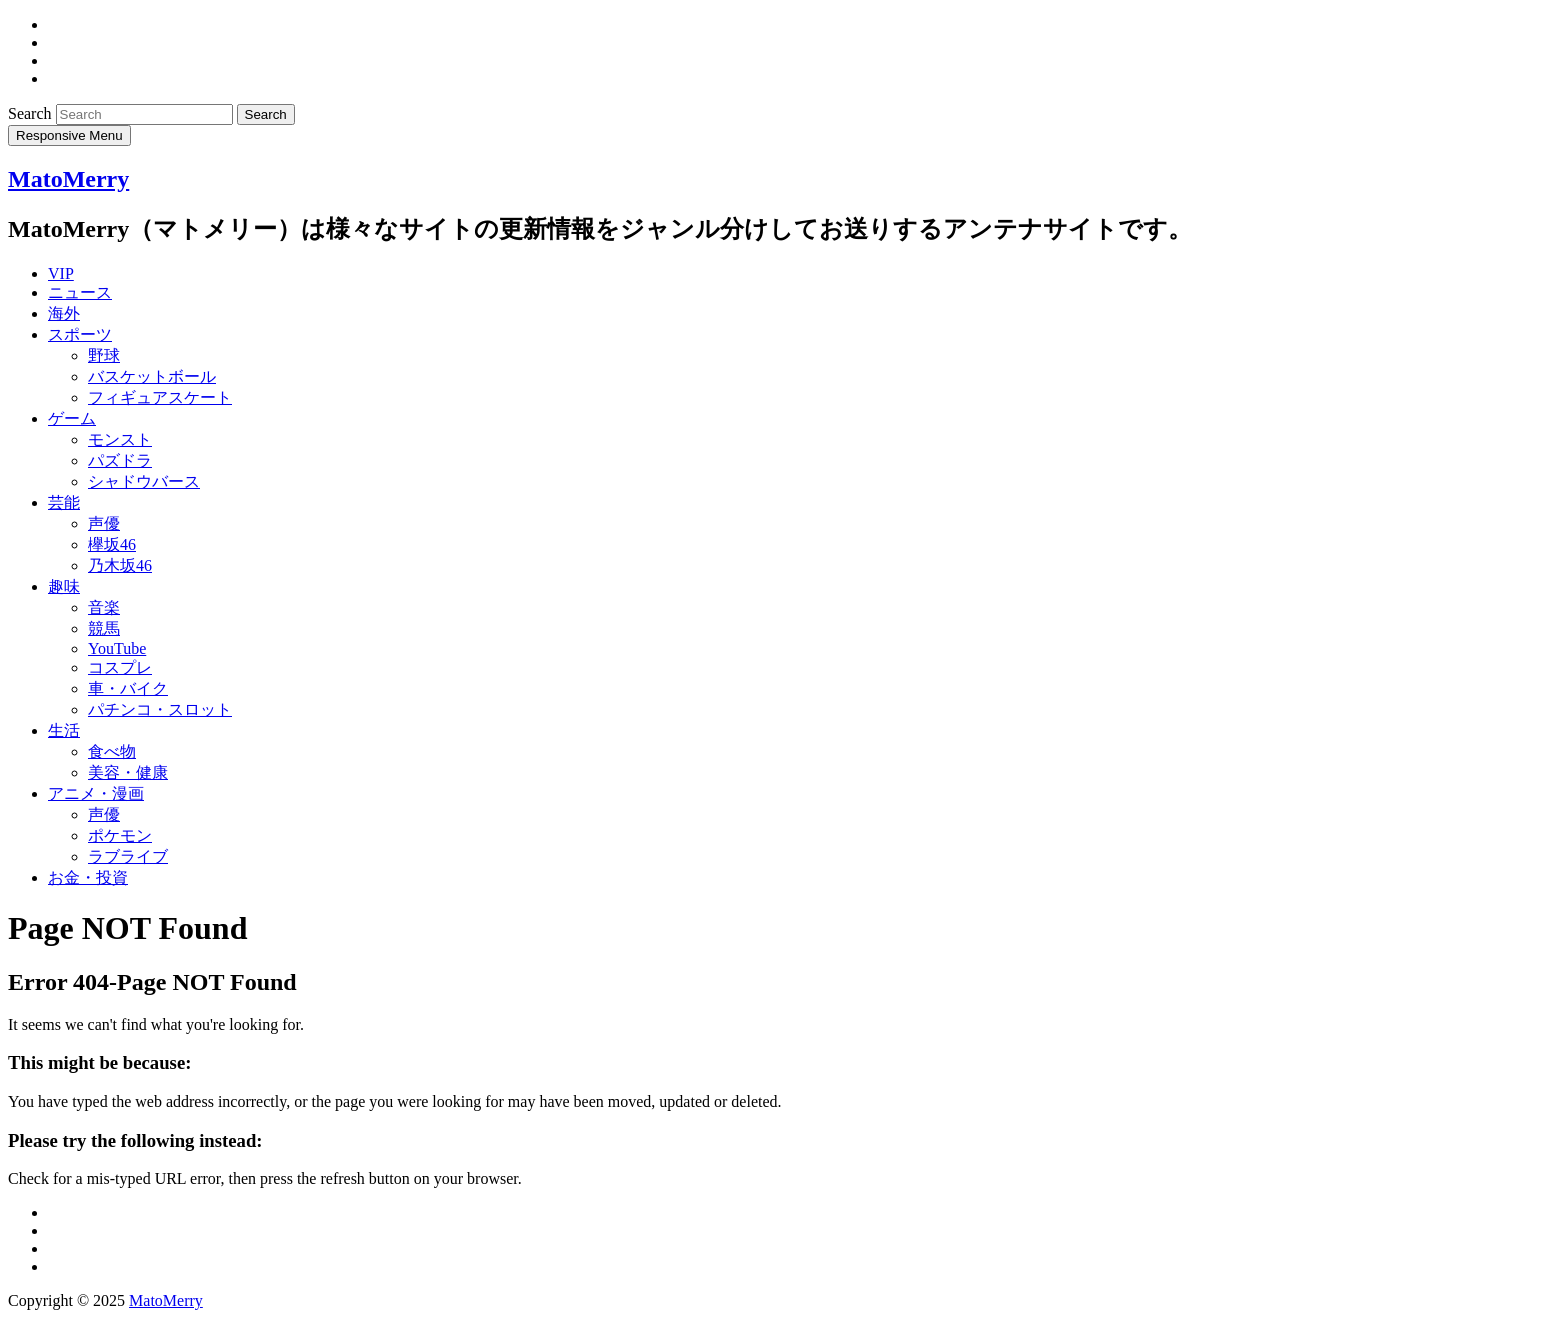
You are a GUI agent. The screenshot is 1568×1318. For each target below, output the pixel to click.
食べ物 (112, 751)
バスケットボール (152, 376)
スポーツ (80, 334)
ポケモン (120, 835)
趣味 (64, 586)
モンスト (120, 439)
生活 (64, 730)
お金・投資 (88, 877)
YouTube (117, 648)
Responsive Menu (69, 135)
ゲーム (72, 418)
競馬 (104, 628)
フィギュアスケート (160, 397)
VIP (61, 273)
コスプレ (120, 667)
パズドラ (120, 460)
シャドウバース (144, 481)
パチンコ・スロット (160, 709)
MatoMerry (68, 179)
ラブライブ (128, 856)
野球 (104, 355)
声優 (104, 523)
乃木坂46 (120, 565)
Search (32, 113)
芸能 (64, 502)
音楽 (104, 607)
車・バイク (128, 688)
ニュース (80, 292)
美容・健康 (128, 772)
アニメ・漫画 (96, 793)
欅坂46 (112, 544)
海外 (64, 313)
